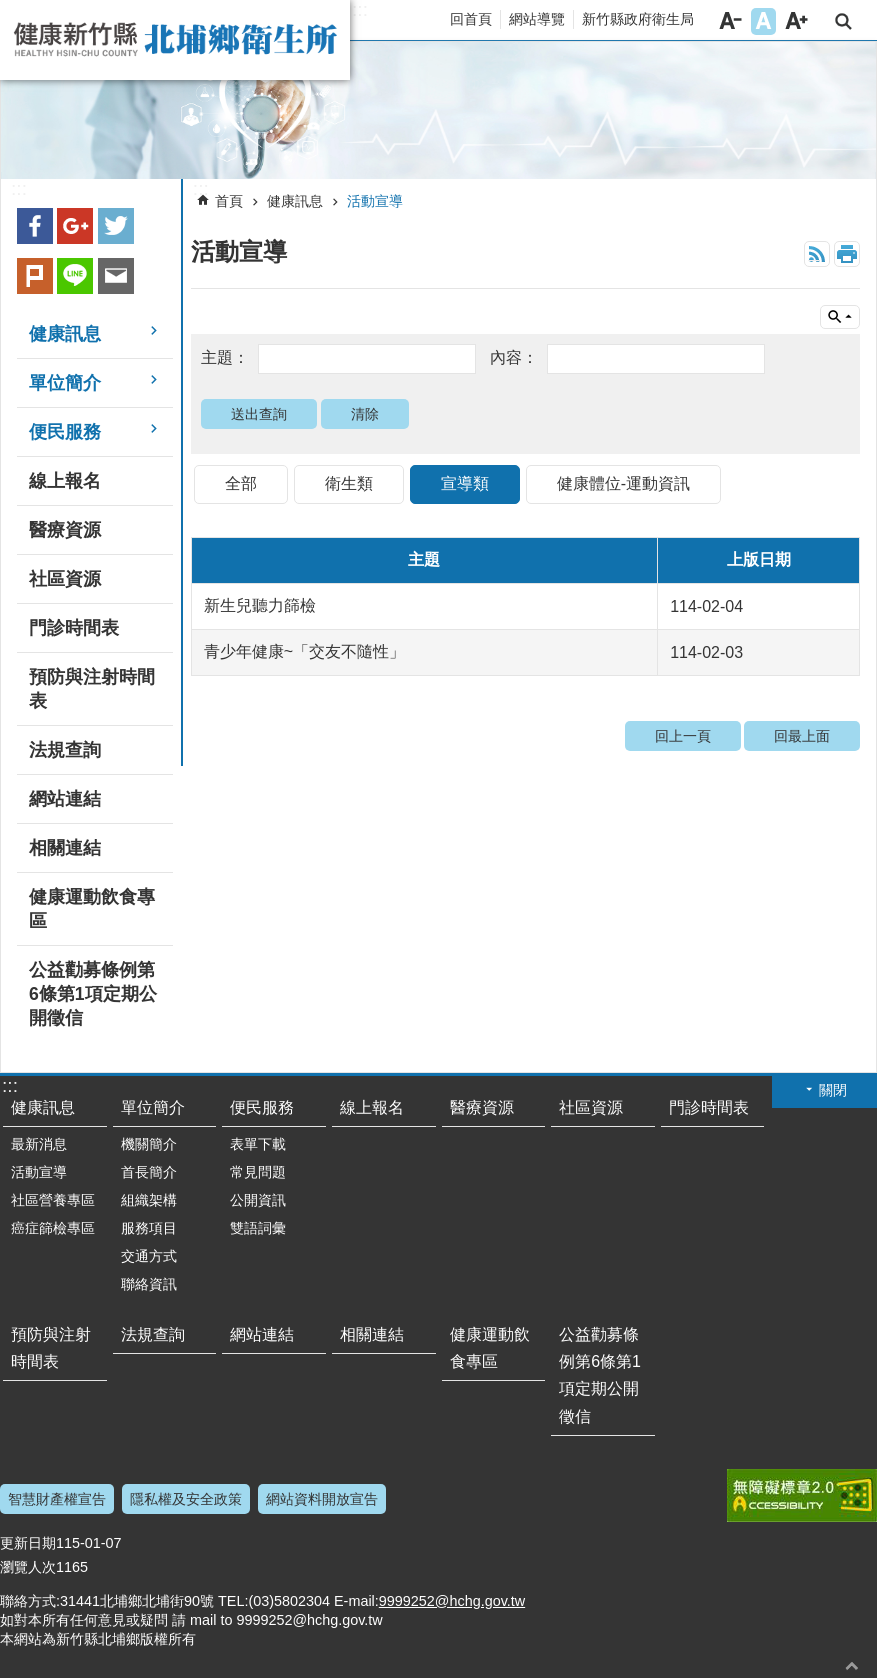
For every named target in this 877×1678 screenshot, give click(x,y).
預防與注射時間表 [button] (92, 689)
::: (360, 10)
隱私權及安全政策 (186, 1499)
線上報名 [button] (65, 481)
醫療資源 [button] (65, 530)
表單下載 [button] (258, 1144)
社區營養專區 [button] (53, 1200)
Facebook (35, 226)
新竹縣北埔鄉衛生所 (175, 40)
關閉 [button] (833, 1090)
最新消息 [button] (39, 1144)
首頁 (229, 201)
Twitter (116, 226)
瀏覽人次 (28, 1567)
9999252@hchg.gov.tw (452, 1601)
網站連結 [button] (65, 799)
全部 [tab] (241, 483)
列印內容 (847, 254)
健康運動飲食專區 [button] (92, 909)
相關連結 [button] (65, 848)
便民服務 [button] (65, 432)
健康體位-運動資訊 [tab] (623, 483)
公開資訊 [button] (258, 1200)
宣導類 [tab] (465, 483)
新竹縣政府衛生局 (638, 19)
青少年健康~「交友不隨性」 (304, 651)
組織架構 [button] (149, 1200)
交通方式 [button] (149, 1256)
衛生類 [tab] (349, 483)
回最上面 (802, 736)
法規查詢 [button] (65, 750)
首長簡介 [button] (149, 1172)
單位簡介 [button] (65, 383)
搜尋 (843, 21)
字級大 (796, 21)
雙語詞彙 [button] (258, 1228)
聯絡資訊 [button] (149, 1284)
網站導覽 (537, 19)
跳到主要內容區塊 (10, 10)
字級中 (763, 21)
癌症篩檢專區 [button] (53, 1228)
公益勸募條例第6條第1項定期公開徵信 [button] (93, 994)
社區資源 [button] (65, 579)
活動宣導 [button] (39, 1172)
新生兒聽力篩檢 (260, 605)
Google (75, 226)
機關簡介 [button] (149, 1144)
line (75, 276)
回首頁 (471, 19)
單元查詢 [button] (840, 317)
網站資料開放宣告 (322, 1499)
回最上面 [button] (852, 1665)
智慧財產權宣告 (57, 1499)
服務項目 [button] (149, 1228)
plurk (35, 276)
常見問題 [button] (258, 1172)
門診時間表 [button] (74, 628)
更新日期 (28, 1543)
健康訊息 (295, 201)
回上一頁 (683, 736)
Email (116, 276)
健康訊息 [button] (65, 334)
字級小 (730, 21)
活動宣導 (375, 201)
